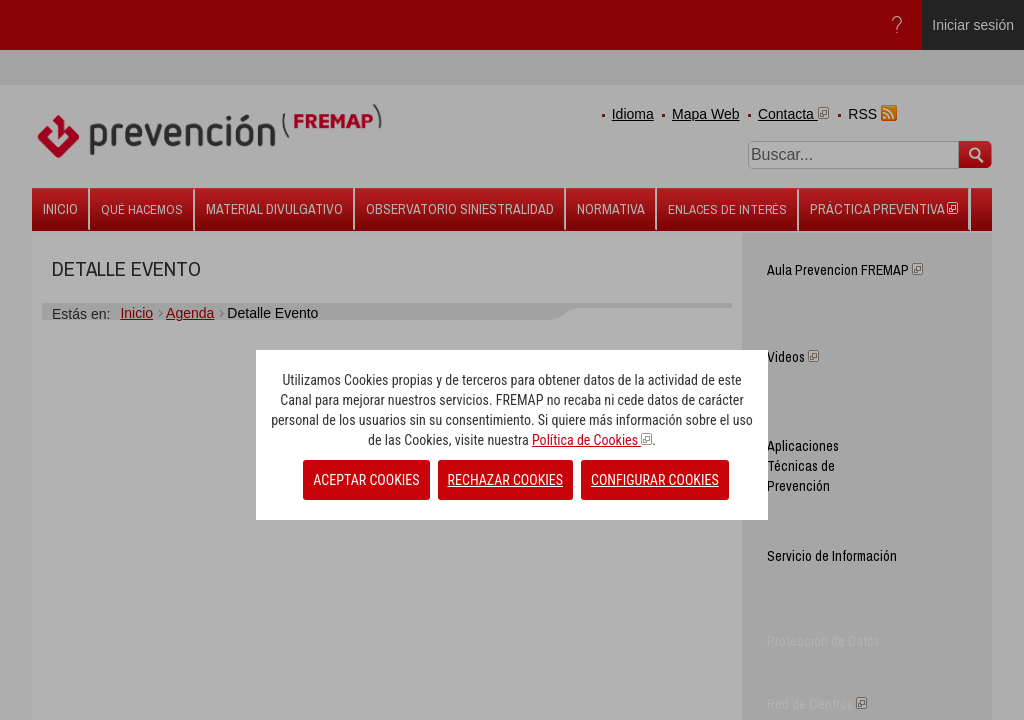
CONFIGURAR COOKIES (655, 480)
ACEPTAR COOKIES (366, 480)
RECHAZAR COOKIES (505, 480)
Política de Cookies (592, 440)
